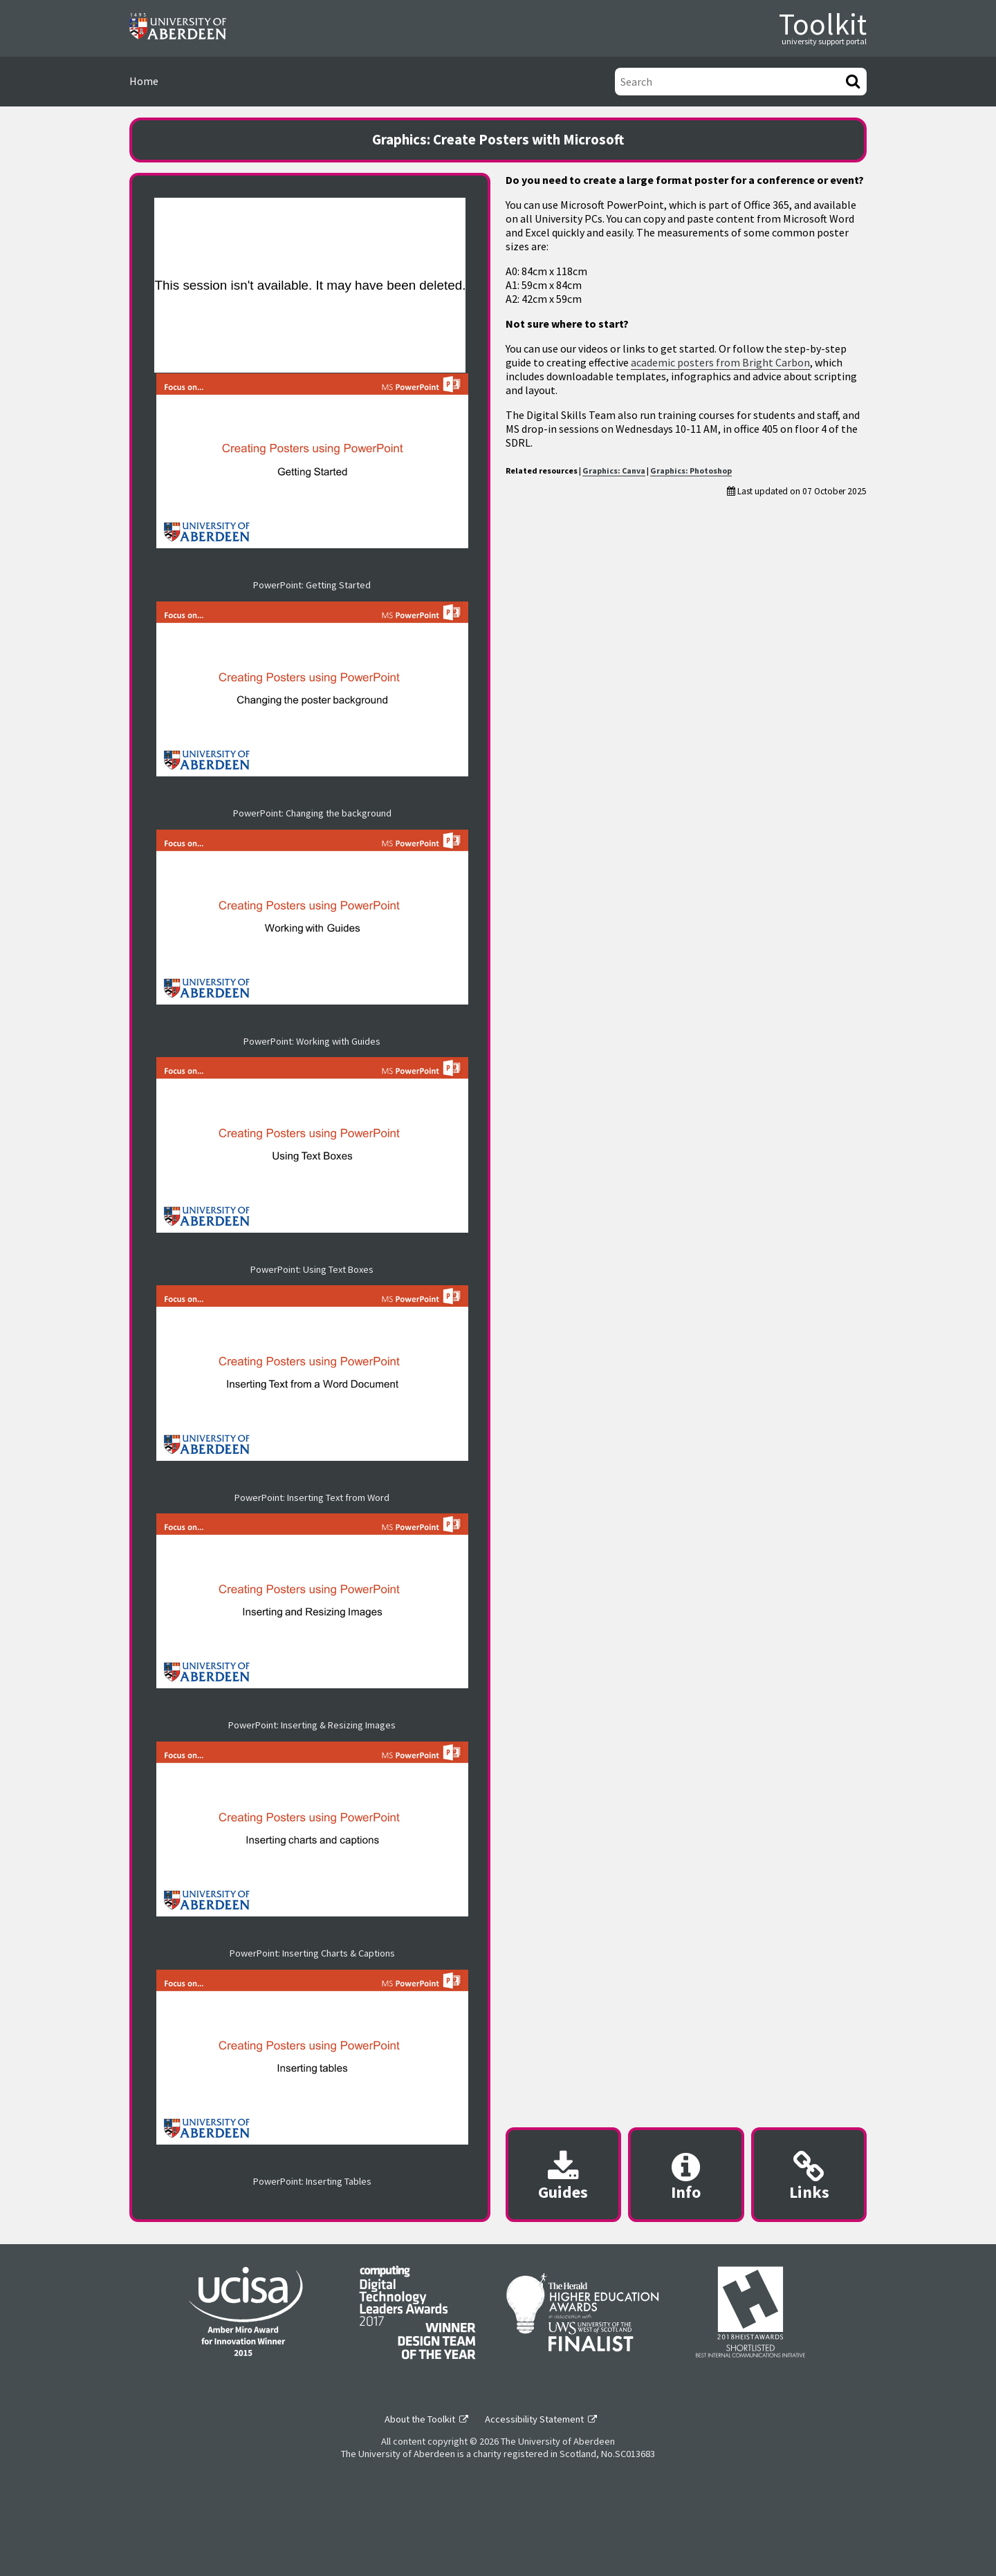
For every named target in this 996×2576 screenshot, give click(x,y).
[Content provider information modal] (686, 2174)
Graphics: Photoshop (691, 470)
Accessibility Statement (534, 2419)
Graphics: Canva (613, 470)
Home (143, 81)
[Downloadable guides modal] (563, 2174)
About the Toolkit (420, 2419)
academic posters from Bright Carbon (720, 362)
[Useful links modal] (809, 2174)
